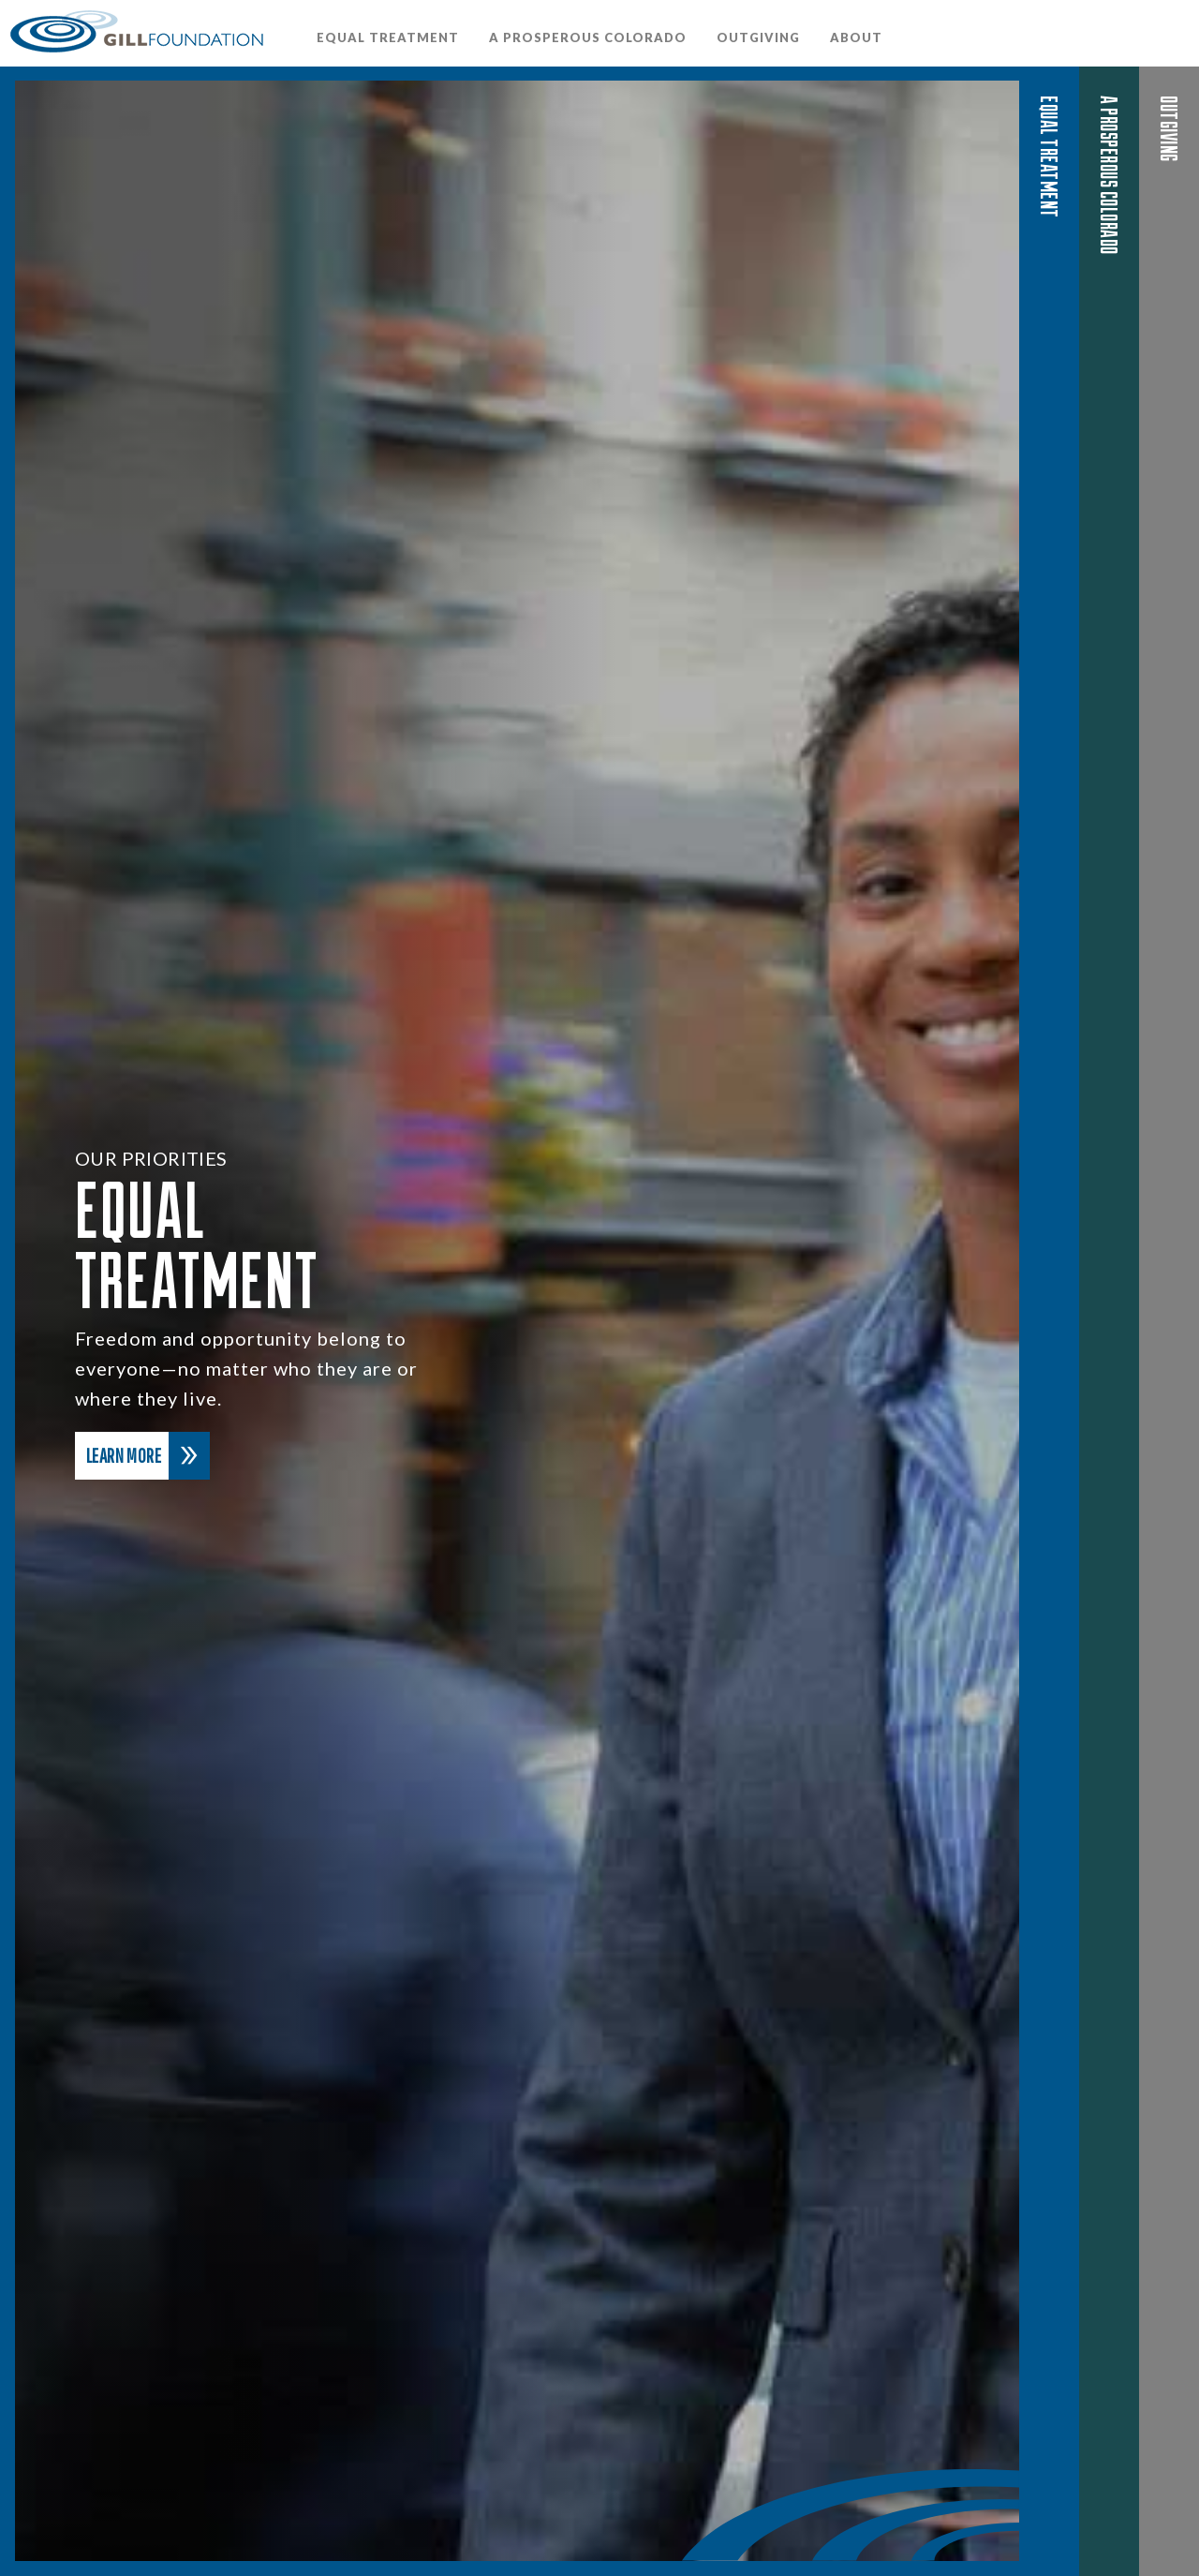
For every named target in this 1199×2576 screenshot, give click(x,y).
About (856, 37)
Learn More (148, 1456)
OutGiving (758, 37)
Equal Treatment (388, 37)
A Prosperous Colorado (588, 37)
